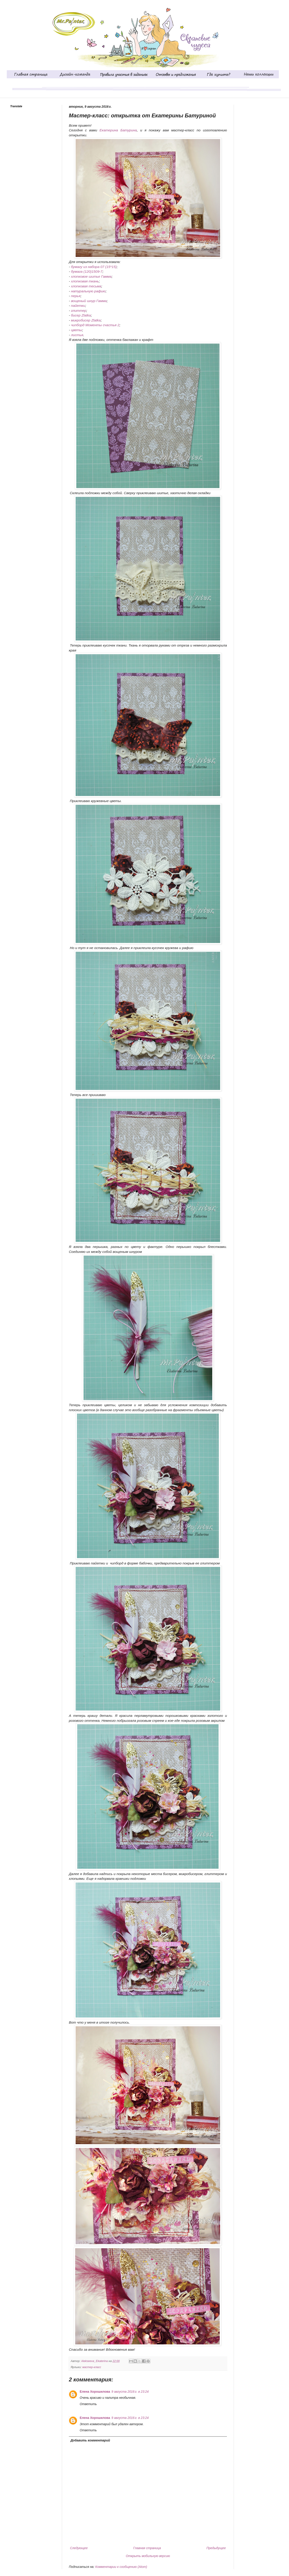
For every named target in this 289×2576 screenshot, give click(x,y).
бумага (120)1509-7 (86, 271)
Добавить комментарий (90, 2440)
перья (75, 296)
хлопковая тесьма (86, 286)
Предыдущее (216, 2548)
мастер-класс (91, 2367)
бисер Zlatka (81, 315)
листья (77, 335)
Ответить (88, 2404)
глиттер (78, 310)
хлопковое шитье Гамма (91, 276)
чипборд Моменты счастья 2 (95, 325)
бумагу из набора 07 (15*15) (94, 267)
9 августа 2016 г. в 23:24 (130, 2391)
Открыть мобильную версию (148, 2556)
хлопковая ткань (85, 281)
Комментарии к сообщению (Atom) (121, 2567)
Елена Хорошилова (95, 2391)
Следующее (79, 2548)
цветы (76, 330)
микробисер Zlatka (86, 320)
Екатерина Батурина (118, 130)
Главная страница (147, 2548)
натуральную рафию (88, 291)
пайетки (78, 305)
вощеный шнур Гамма (89, 301)
